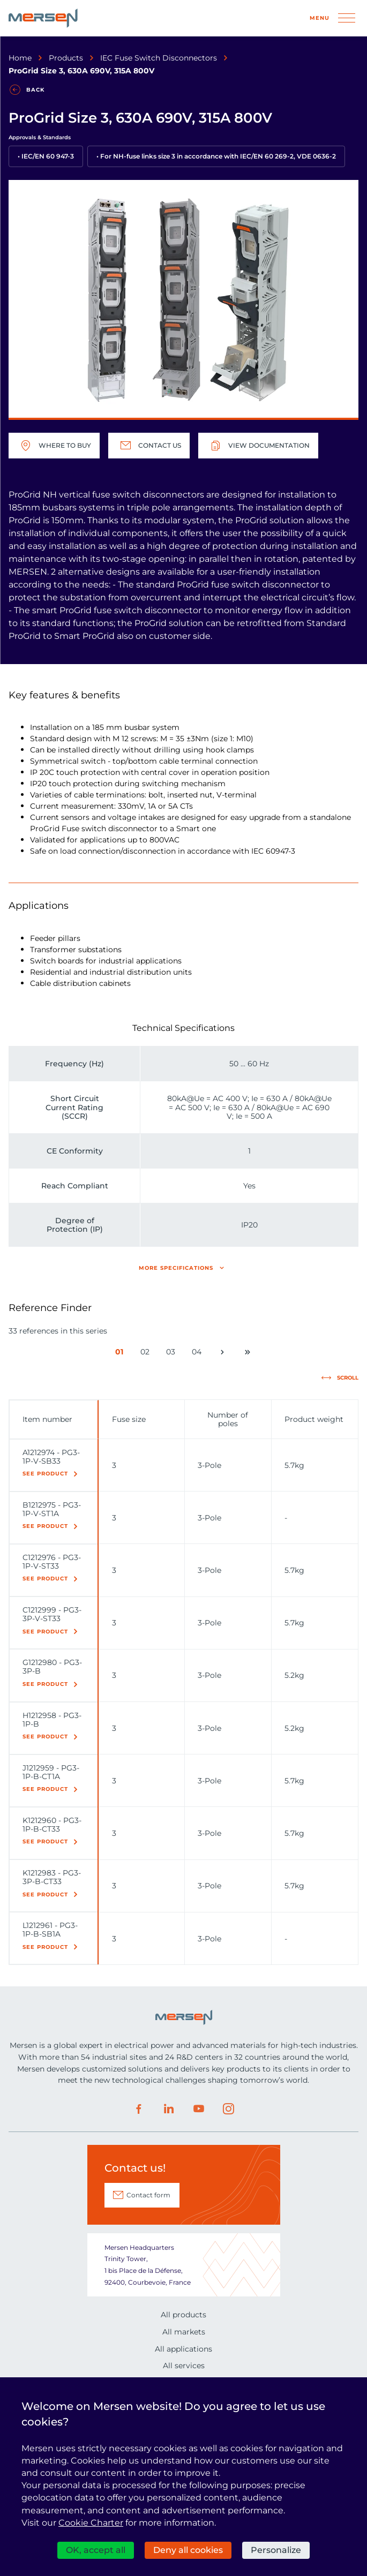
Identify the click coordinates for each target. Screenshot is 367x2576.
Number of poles (227, 1419)
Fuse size (129, 1419)
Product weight (313, 1419)
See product (45, 1473)
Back (35, 89)
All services (184, 2365)
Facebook (138, 2109)
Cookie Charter (90, 2523)
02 (147, 1354)
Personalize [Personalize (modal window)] (276, 2550)
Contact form (148, 2195)
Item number (47, 1419)
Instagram (228, 2109)
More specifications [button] (176, 1267)
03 (172, 1354)
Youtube (198, 2109)
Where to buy (54, 445)
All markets (183, 2332)
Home (20, 58)
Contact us (149, 445)
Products (66, 58)
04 (198, 1354)
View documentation (258, 445)
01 (121, 1354)
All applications (183, 2349)
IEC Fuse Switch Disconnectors (158, 58)
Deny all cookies (188, 2550)
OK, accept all (95, 2550)
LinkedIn (168, 2109)
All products (183, 2314)
